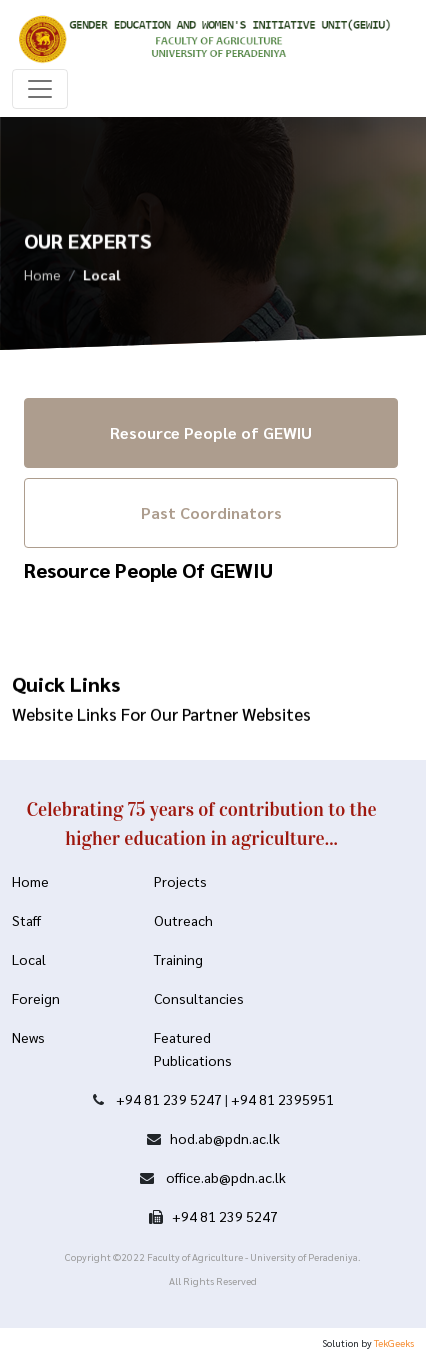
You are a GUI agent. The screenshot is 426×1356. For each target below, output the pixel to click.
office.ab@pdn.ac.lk (224, 1177)
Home (42, 277)
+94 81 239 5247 (169, 1099)
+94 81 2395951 (282, 1099)
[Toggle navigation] (40, 89)
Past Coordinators (211, 512)
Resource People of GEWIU (211, 432)
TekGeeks (394, 1342)
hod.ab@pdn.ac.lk (225, 1138)
